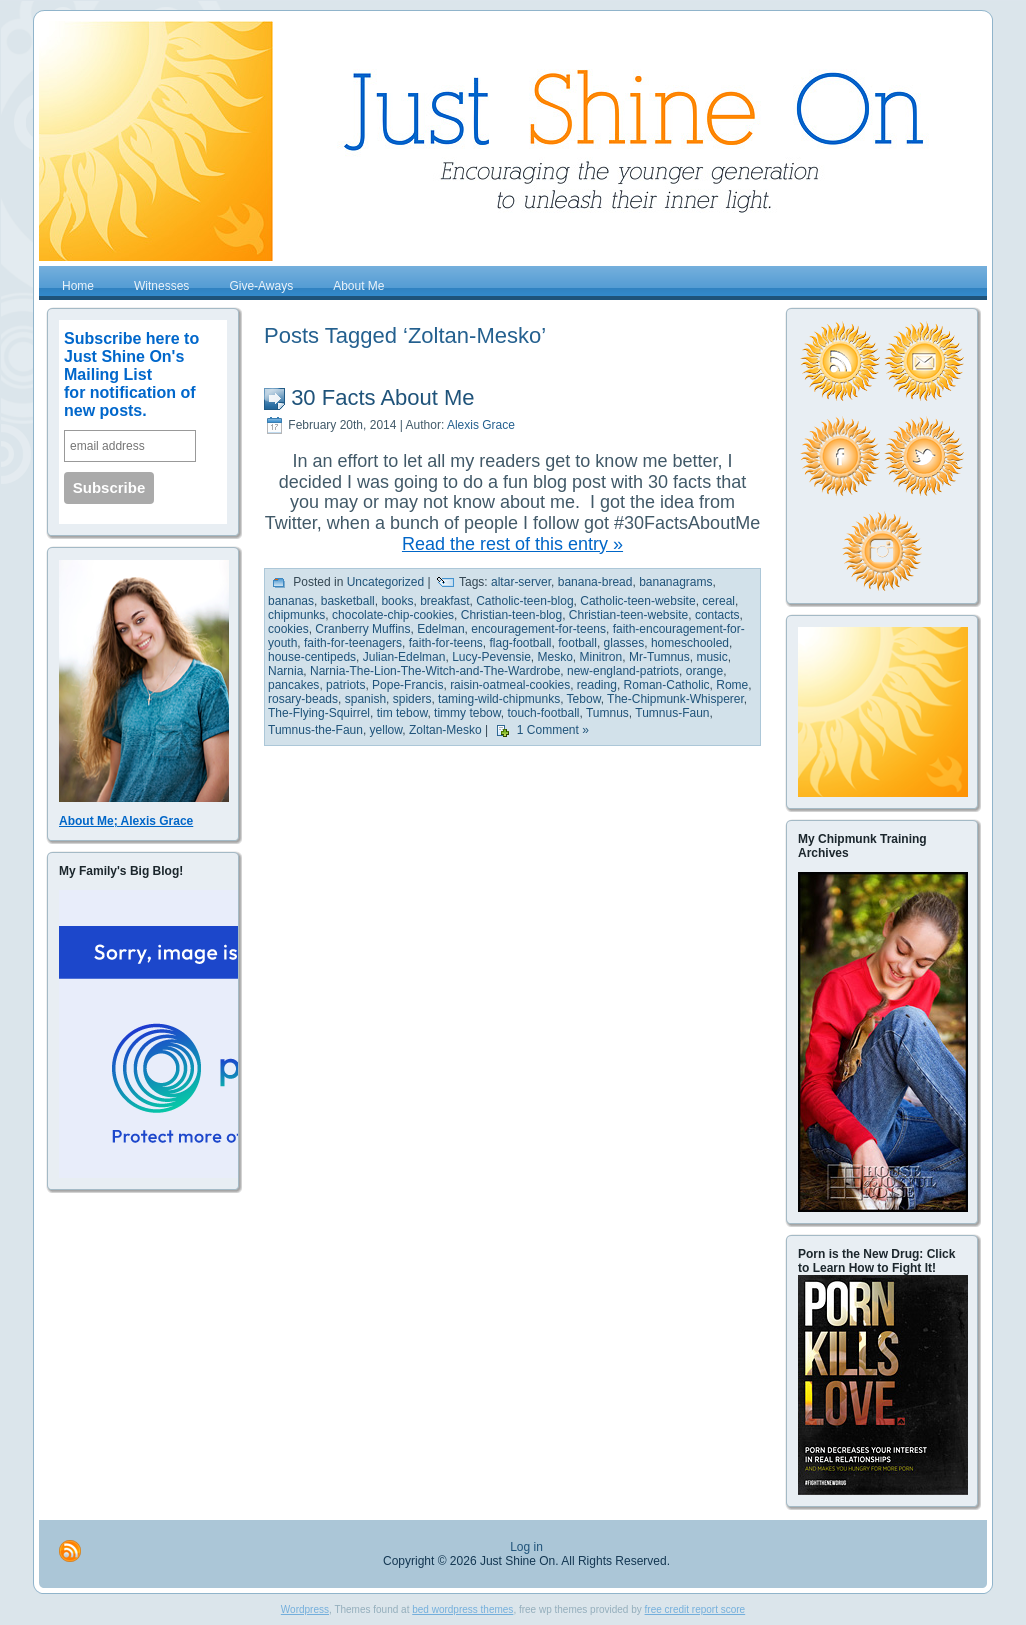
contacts (717, 615)
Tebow (584, 699)
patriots (345, 685)
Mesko (555, 657)
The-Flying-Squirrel (319, 713)
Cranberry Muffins (362, 629)
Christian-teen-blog (511, 615)
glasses (624, 643)
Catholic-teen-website (637, 601)
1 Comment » (553, 731)
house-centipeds (312, 657)
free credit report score (695, 1609)
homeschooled (690, 643)
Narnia (285, 671)
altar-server (521, 583)
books (397, 601)
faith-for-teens (446, 643)
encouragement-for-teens (538, 629)
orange (704, 671)
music (711, 657)
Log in (526, 1547)
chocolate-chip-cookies (393, 615)
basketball (348, 601)
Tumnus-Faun (672, 713)
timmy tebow (467, 713)
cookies (288, 629)
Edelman (440, 629)
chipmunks (296, 615)
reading (597, 685)
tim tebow (402, 713)
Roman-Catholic (667, 685)
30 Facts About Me (382, 397)
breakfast (444, 601)
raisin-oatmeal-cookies (510, 685)
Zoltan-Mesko (445, 731)
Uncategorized (385, 583)
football (577, 643)
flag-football (520, 643)
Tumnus (607, 713)
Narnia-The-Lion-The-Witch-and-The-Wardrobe (435, 671)
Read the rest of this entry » (512, 544)
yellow (386, 731)
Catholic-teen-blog (524, 601)
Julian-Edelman (404, 657)
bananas (291, 601)
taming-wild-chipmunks (499, 699)
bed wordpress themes (462, 1609)
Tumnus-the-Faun (315, 731)
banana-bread (595, 583)
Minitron (601, 657)
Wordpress (305, 1609)
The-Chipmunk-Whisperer (675, 699)
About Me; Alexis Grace (126, 821)
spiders (412, 699)
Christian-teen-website (628, 615)
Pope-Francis (407, 685)
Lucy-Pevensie (491, 657)
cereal (718, 601)
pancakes (293, 685)
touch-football (543, 713)
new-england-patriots (623, 671)
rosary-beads (303, 699)
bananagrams (675, 583)
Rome (732, 685)
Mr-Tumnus (659, 657)
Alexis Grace (481, 425)
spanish (365, 699)
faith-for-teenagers (353, 643)
